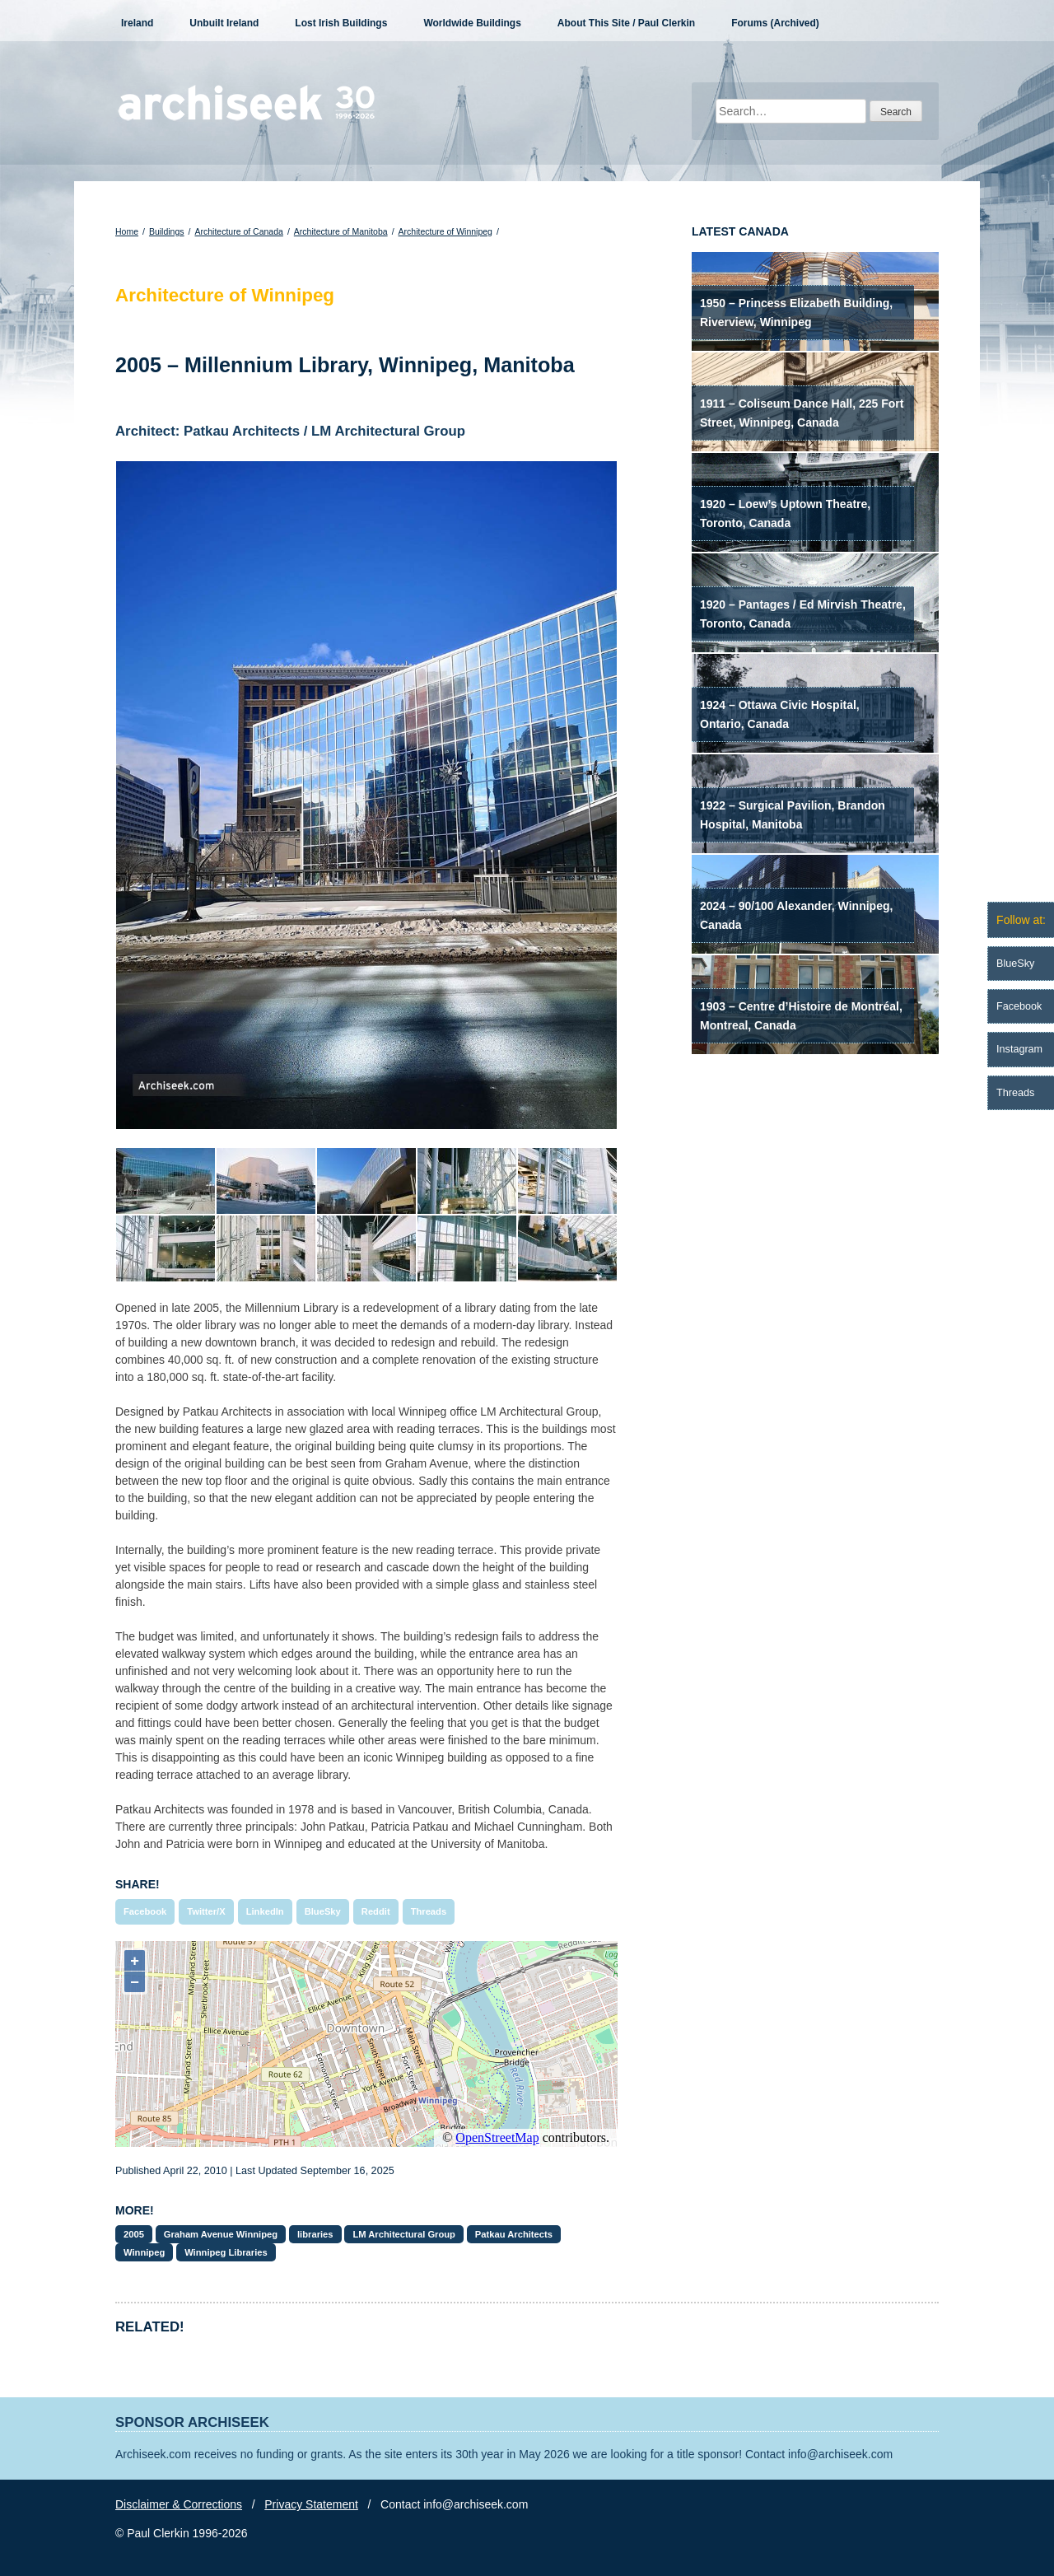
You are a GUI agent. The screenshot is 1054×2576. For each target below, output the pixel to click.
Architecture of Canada (238, 231)
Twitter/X (206, 1911)
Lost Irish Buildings (341, 23)
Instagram (1019, 1049)
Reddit (375, 1911)
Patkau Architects (514, 2234)
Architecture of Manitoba (341, 231)
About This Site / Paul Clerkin (626, 23)
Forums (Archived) (775, 23)
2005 (134, 2234)
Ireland (137, 23)
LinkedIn (265, 1911)
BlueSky (323, 1911)
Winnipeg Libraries (226, 2252)
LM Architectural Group (403, 2234)
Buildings (166, 231)
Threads (429, 1911)
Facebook (145, 1911)
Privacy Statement (311, 2504)
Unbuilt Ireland (224, 23)
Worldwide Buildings (471, 23)
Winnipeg (144, 2252)
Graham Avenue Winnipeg (220, 2234)
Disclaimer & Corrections (178, 2504)
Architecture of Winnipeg (445, 231)
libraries (315, 2234)
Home (126, 231)
